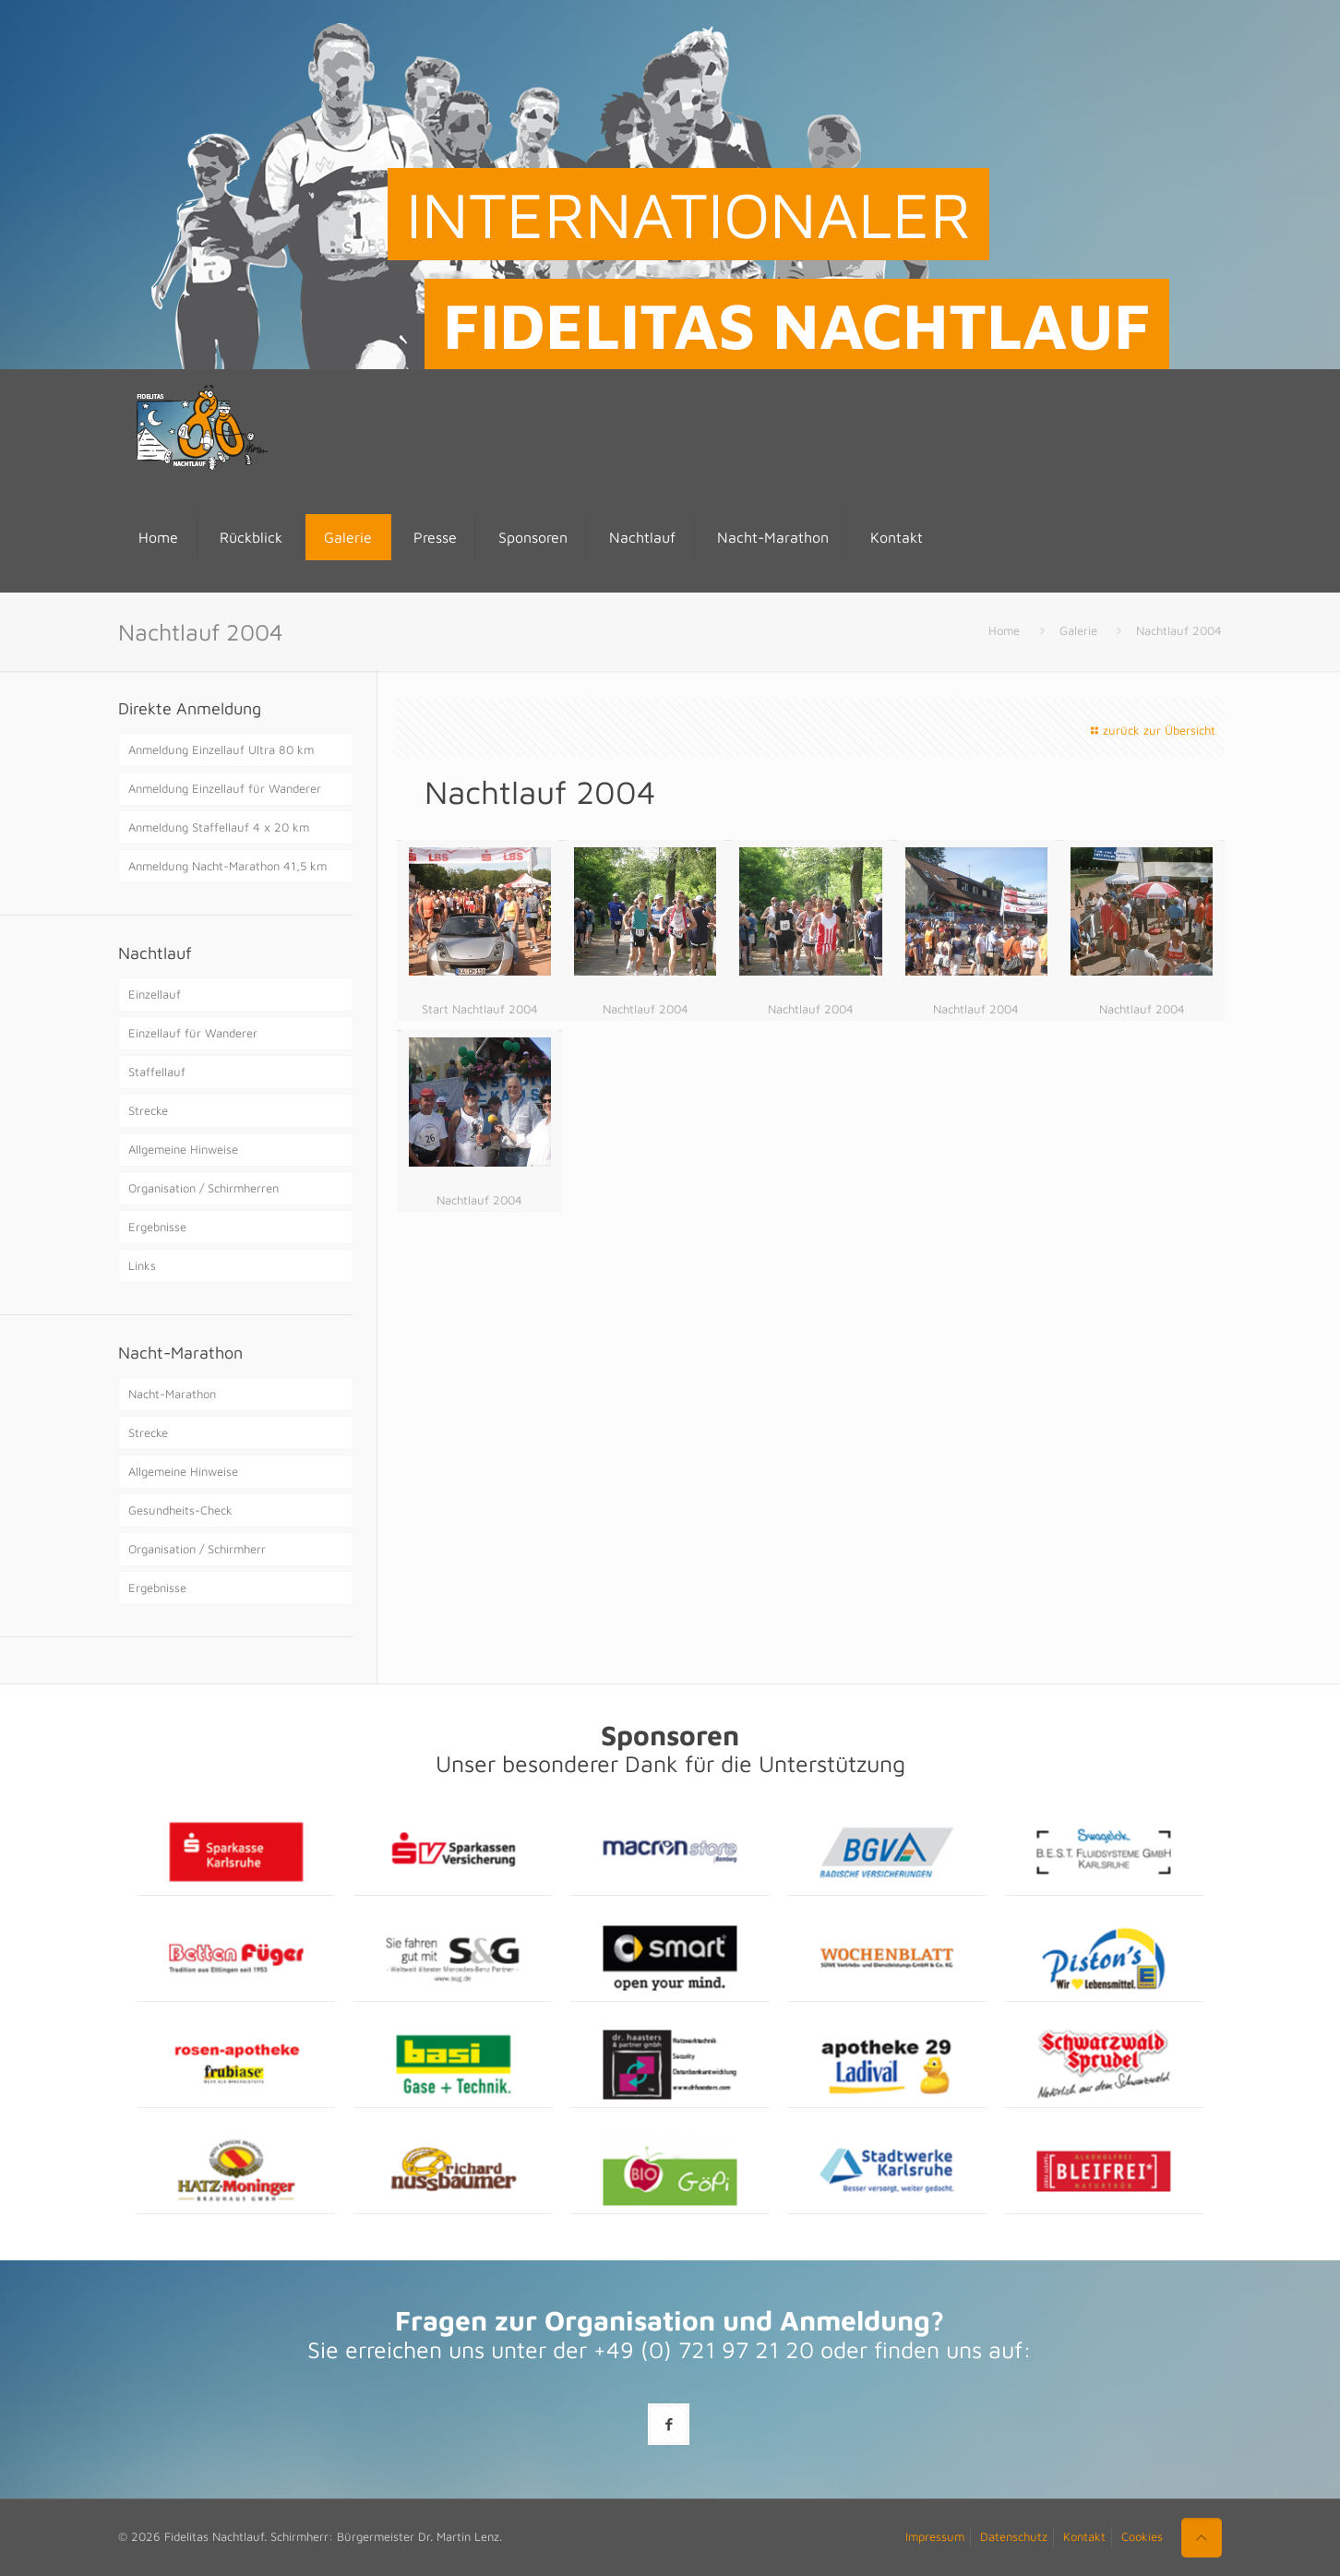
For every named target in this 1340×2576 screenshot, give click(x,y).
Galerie (1078, 630)
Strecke (148, 1110)
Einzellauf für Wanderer (192, 1032)
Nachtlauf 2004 (1179, 630)
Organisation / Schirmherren (203, 1187)
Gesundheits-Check (180, 1510)
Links (142, 1265)
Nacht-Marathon (172, 1393)
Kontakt (1084, 2536)
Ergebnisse (157, 1226)
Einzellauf (154, 994)
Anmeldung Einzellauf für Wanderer (224, 788)
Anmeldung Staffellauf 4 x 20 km (218, 827)
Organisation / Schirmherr (197, 1548)
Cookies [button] (1142, 2536)
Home (1004, 630)
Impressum (934, 2536)
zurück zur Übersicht (1150, 730)
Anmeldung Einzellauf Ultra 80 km (221, 749)
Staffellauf (156, 1071)
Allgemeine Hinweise (183, 1149)
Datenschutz (1013, 2536)
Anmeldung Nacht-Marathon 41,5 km (227, 865)
